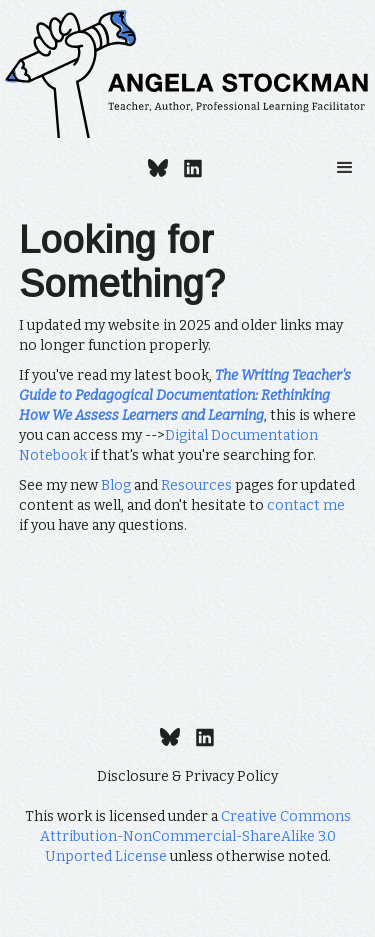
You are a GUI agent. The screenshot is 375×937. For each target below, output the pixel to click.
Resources (196, 485)
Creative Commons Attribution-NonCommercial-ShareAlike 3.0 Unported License (195, 836)
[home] (187, 74)
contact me (306, 505)
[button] (345, 168)
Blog (116, 485)
